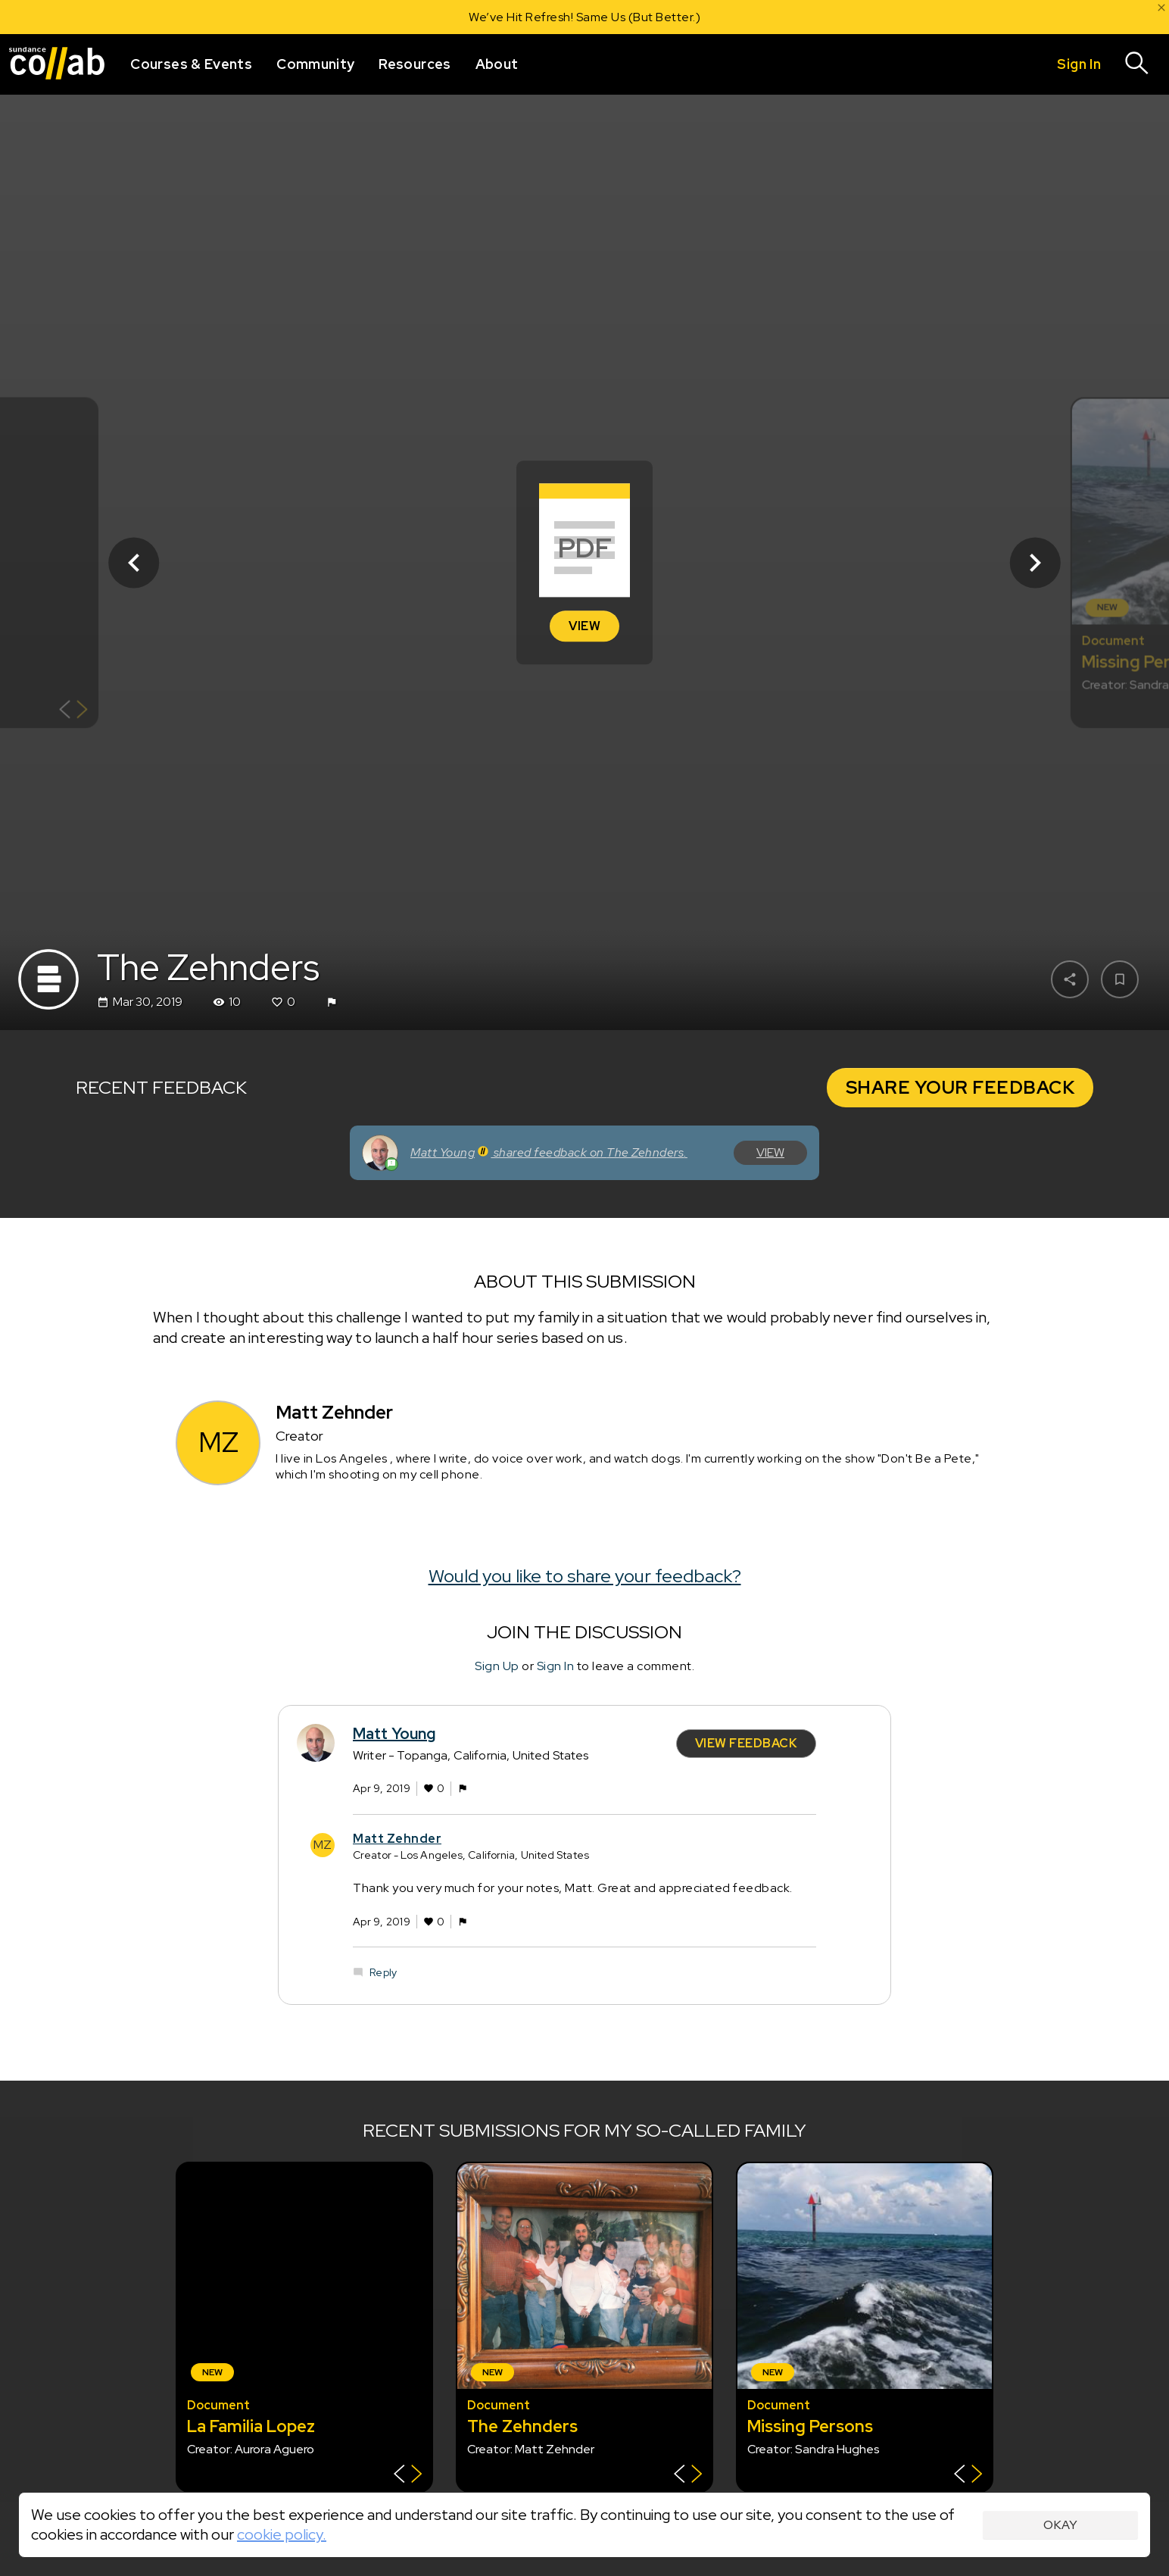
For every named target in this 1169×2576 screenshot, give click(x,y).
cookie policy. (281, 2534)
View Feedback (746, 1743)
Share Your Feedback (960, 1087)
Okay (1060, 2525)
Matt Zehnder (397, 1839)
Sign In (556, 1666)
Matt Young (394, 1734)
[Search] (1137, 64)
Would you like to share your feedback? (585, 1576)
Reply (383, 1972)
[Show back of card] (73, 711)
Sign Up (497, 1666)
